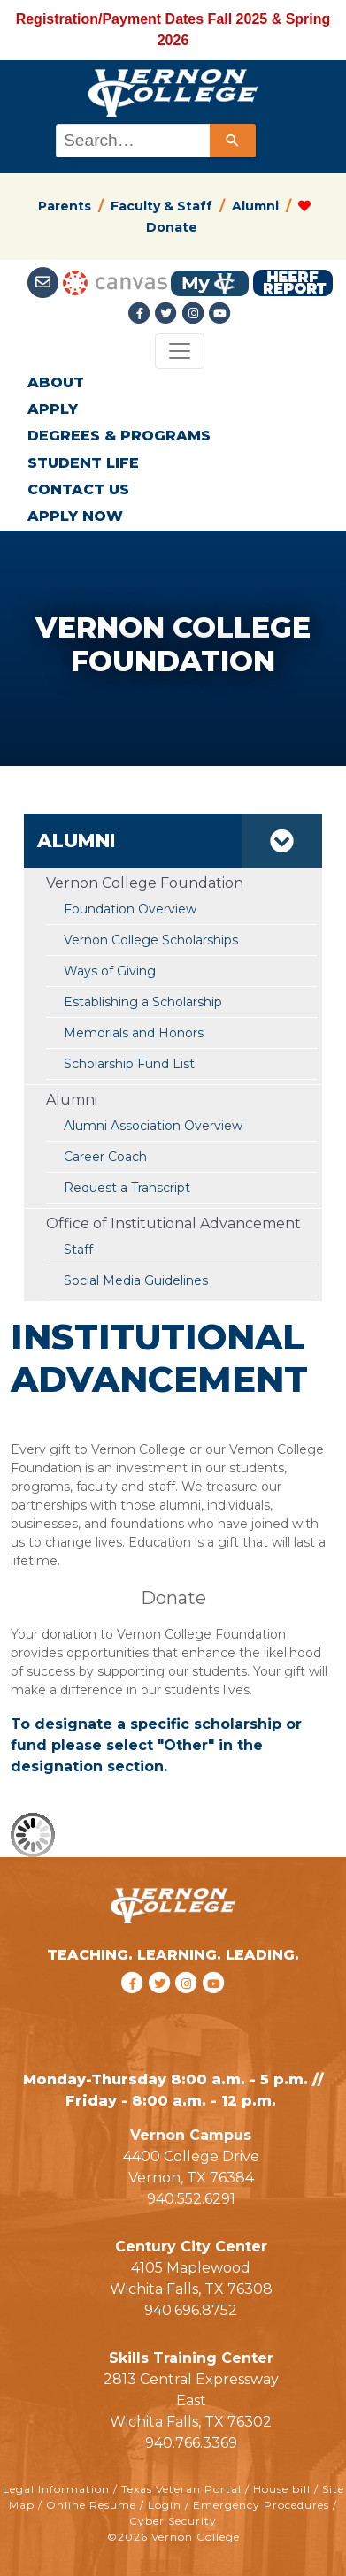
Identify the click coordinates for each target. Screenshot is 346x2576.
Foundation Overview (130, 909)
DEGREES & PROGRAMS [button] (119, 435)
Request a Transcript (127, 1188)
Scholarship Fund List (129, 1064)
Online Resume (91, 2504)
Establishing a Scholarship (143, 1002)
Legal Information (56, 2489)
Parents (64, 206)
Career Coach (105, 1157)
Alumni (255, 206)
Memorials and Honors (134, 1033)
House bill (282, 2489)
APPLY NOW (75, 516)
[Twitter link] (168, 313)
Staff (78, 1249)
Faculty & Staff (161, 206)
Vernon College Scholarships (151, 940)
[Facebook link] (141, 313)
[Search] (233, 140)
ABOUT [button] (55, 382)
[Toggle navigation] (179, 351)
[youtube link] (219, 313)
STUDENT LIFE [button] (83, 463)
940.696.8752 (190, 2310)
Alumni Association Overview (153, 1126)
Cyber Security (173, 2520)
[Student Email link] (45, 282)
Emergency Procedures (261, 2504)
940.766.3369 (191, 2443)
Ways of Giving (110, 971)
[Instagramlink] (194, 313)
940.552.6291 (191, 2198)
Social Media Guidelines (136, 1280)
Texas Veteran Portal (181, 2489)
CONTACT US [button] (78, 489)
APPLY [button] (52, 409)
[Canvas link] (115, 282)
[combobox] (154, 140)
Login (164, 2504)
